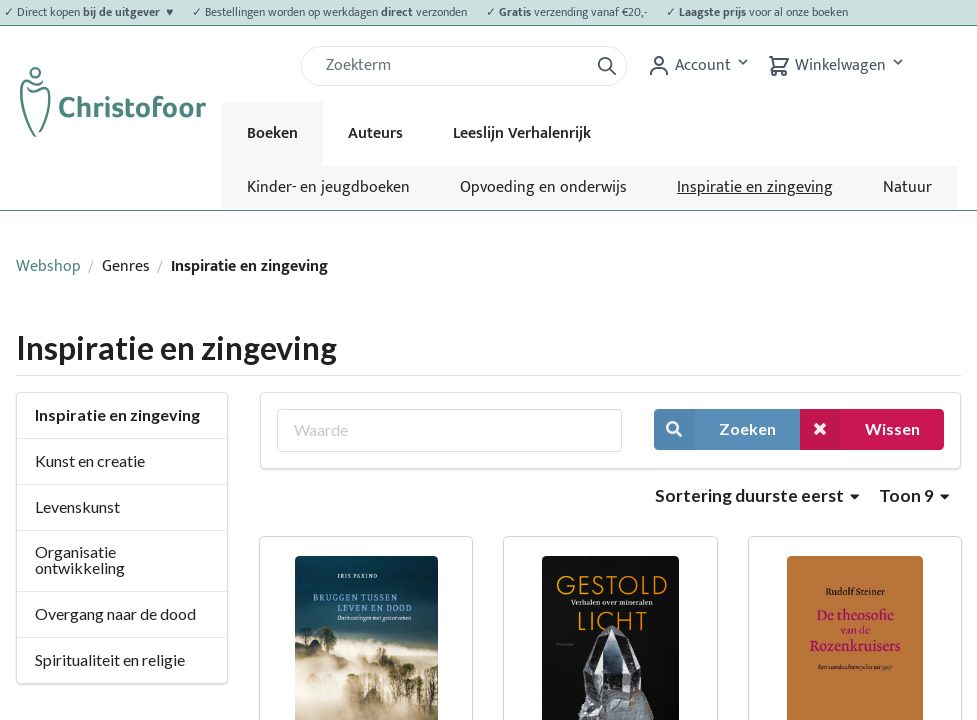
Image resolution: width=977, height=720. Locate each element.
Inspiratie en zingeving (755, 187)
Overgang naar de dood (115, 613)
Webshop (48, 266)
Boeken (272, 133)
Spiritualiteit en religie (110, 659)
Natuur (907, 187)
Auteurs (375, 133)
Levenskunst (77, 506)
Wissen (860, 429)
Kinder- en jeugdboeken (328, 187)
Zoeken (715, 429)
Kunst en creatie (90, 460)
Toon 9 (914, 495)
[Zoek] (453, 66)
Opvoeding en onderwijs (543, 187)
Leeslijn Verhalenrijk (522, 133)
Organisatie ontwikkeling (80, 559)
